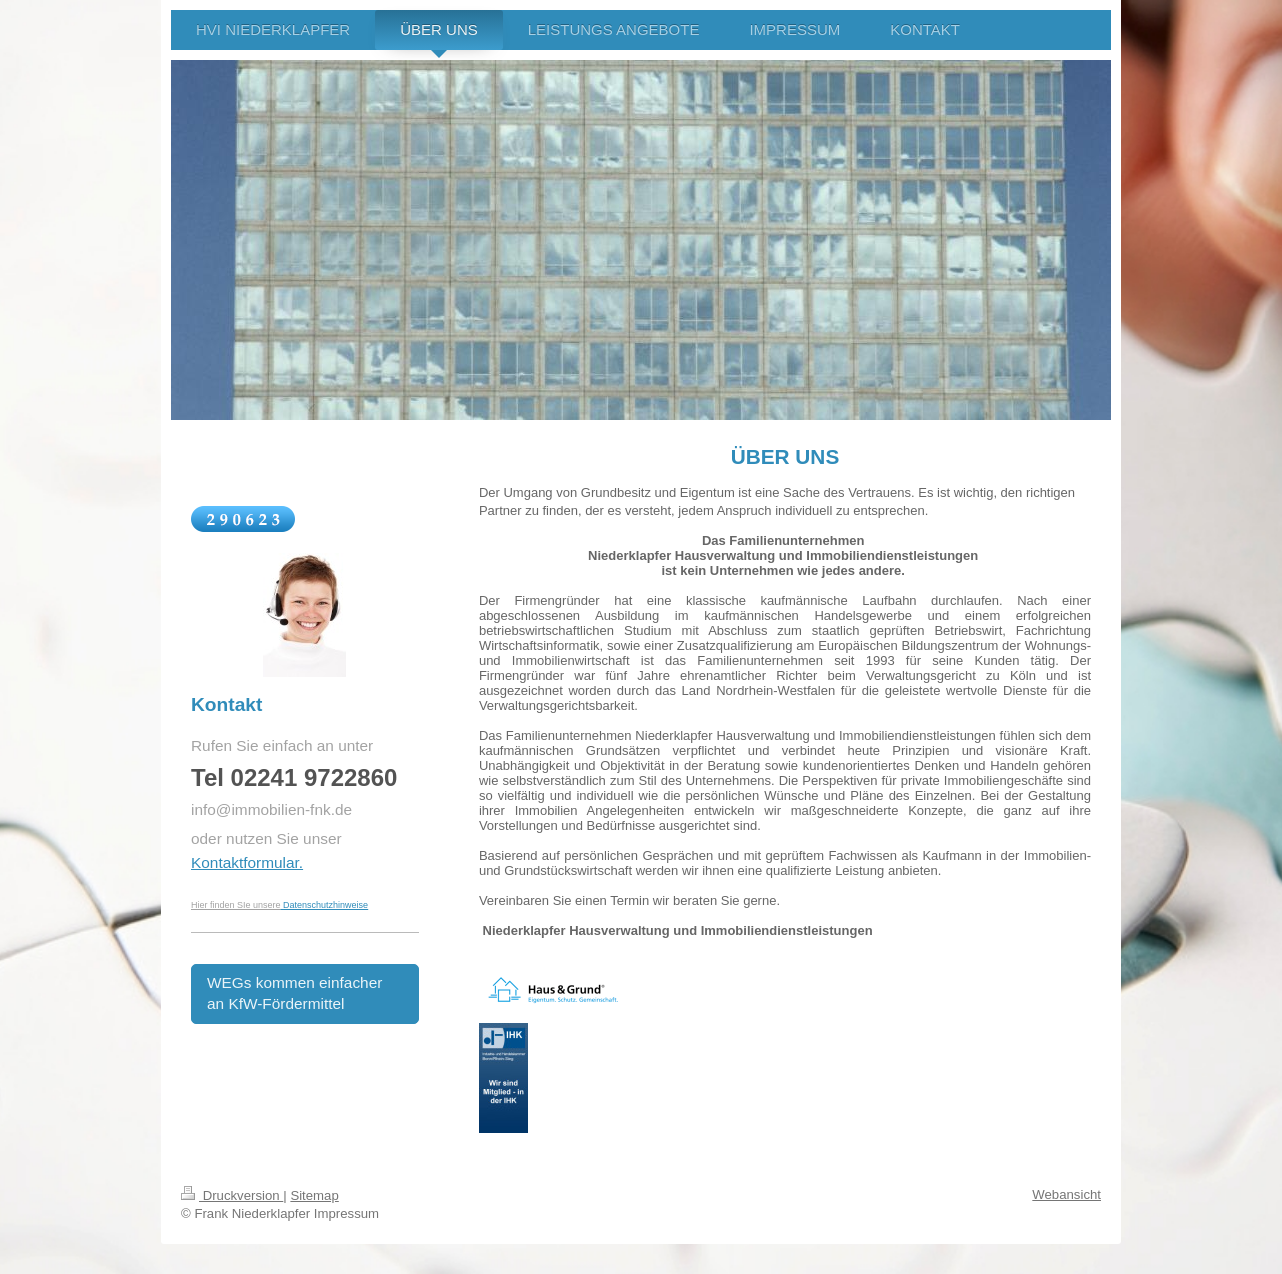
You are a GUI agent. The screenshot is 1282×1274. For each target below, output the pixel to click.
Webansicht (1066, 1194)
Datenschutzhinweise (325, 905)
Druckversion (232, 1195)
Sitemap (314, 1195)
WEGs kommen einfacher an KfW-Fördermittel (294, 993)
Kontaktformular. (247, 862)
